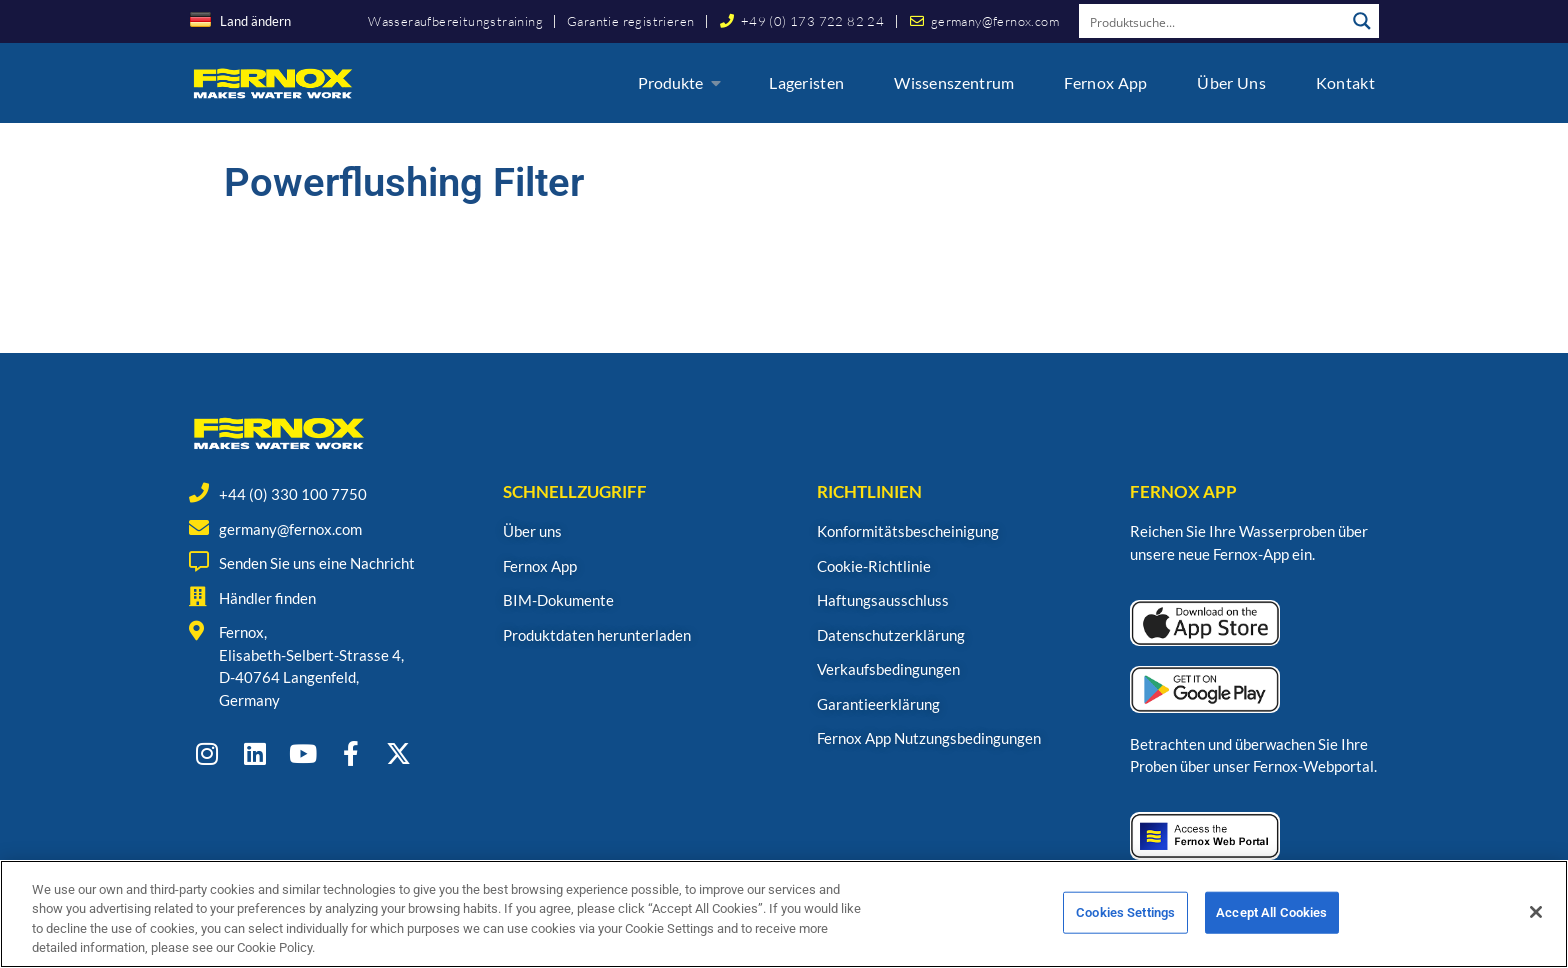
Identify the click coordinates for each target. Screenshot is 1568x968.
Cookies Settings (1125, 930)
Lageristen (806, 82)
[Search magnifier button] (1362, 21)
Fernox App (1105, 82)
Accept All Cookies (1271, 930)
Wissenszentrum (954, 82)
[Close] (1536, 930)
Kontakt (1345, 82)
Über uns (1231, 82)
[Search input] (1213, 21)
